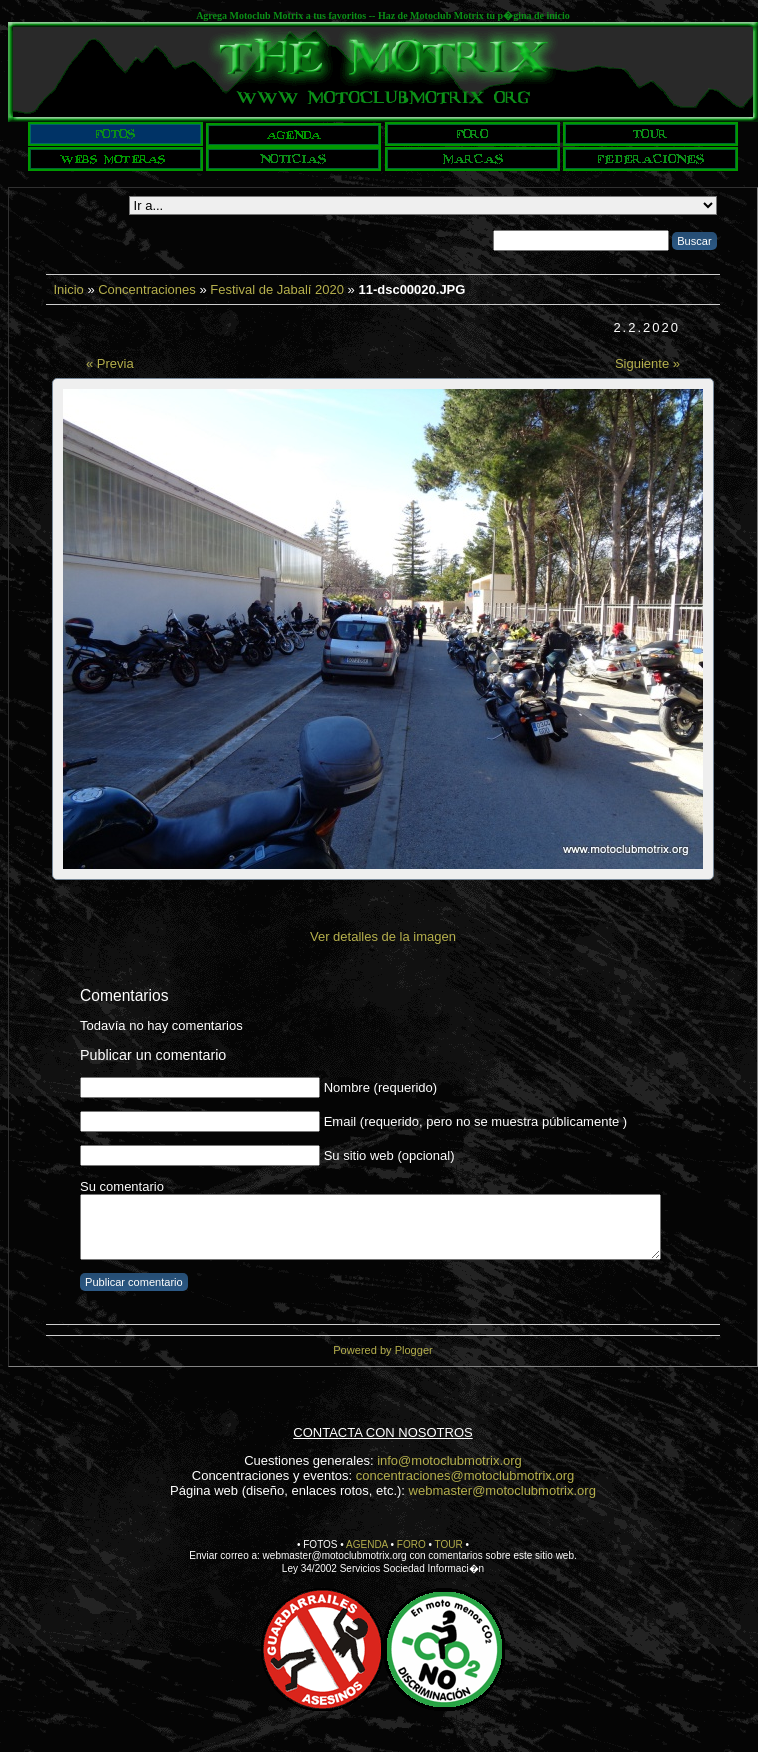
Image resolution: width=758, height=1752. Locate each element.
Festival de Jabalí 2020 (277, 289)
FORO (411, 1544)
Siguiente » (647, 363)
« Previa (110, 363)
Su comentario (122, 1186)
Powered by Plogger (382, 1350)
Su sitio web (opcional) (389, 1155)
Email (340, 1121)
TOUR (449, 1544)
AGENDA (367, 1544)
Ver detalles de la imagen (383, 936)
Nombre (347, 1087)
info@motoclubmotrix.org (449, 1460)
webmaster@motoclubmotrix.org (502, 1490)
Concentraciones (147, 289)
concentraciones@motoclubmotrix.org (465, 1475)
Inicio (68, 289)
